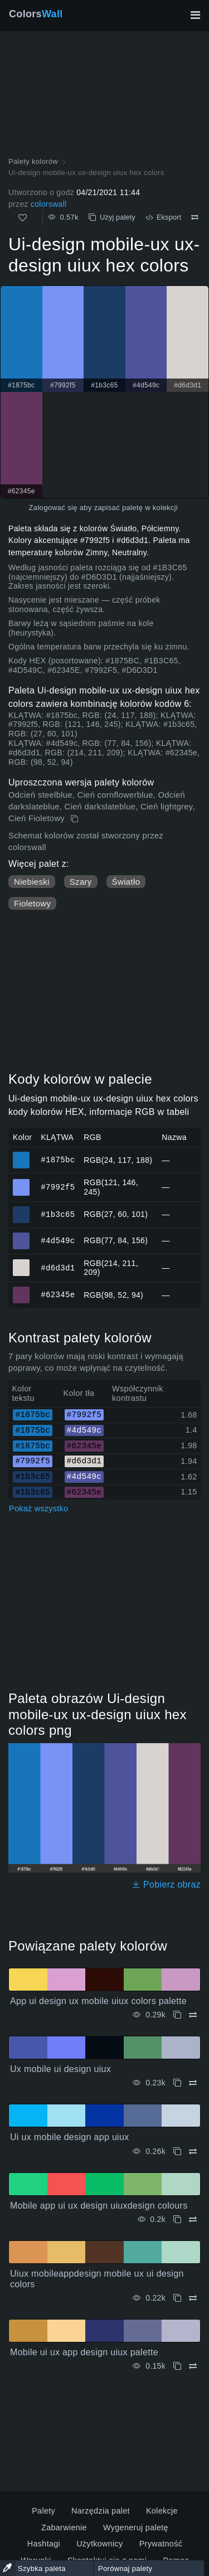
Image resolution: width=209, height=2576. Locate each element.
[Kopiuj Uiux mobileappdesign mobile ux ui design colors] (177, 2298)
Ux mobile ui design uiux (60, 2069)
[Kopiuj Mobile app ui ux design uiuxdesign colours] (177, 2219)
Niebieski (32, 881)
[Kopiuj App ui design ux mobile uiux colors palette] (177, 2014)
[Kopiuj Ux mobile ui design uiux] (177, 2082)
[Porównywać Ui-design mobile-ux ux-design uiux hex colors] (194, 217)
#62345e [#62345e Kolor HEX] (21, 1290)
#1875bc (58, 1159)
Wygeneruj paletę (135, 2527)
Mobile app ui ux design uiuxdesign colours (99, 2205)
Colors (36, 14)
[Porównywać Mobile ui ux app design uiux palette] (192, 2366)
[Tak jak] (22, 217)
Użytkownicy (99, 2543)
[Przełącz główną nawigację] (195, 15)
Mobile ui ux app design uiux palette (84, 2352)
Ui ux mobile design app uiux (69, 2137)
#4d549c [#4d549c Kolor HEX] (21, 1236)
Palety (43, 2510)
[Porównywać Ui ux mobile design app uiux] (192, 2151)
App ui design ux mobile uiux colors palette (98, 2001)
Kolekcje (162, 2510)
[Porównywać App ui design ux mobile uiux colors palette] (192, 2014)
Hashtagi (43, 2543)
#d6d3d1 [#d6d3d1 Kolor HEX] (21, 1262)
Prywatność (161, 2543)
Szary (81, 881)
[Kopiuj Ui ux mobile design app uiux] (177, 2151)
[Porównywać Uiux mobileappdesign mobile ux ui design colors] (192, 2298)
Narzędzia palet (100, 2510)
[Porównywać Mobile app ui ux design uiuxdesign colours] (192, 2219)
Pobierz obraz (166, 1884)
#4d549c (58, 1240)
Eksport (163, 217)
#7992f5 (58, 1186)
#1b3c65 (58, 1214)
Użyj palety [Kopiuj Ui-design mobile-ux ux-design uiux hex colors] (112, 217)
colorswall (49, 204)
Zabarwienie (64, 2527)
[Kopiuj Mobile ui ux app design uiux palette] (177, 2366)
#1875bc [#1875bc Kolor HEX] (21, 1155)
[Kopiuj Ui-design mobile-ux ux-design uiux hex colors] (75, 819)
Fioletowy (32, 903)
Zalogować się (53, 507)
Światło (126, 881)
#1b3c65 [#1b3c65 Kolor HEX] (21, 1209)
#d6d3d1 (58, 1267)
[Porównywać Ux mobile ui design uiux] (192, 2082)
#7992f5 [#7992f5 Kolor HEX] (21, 1182)
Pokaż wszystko (38, 1508)
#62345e (58, 1294)
